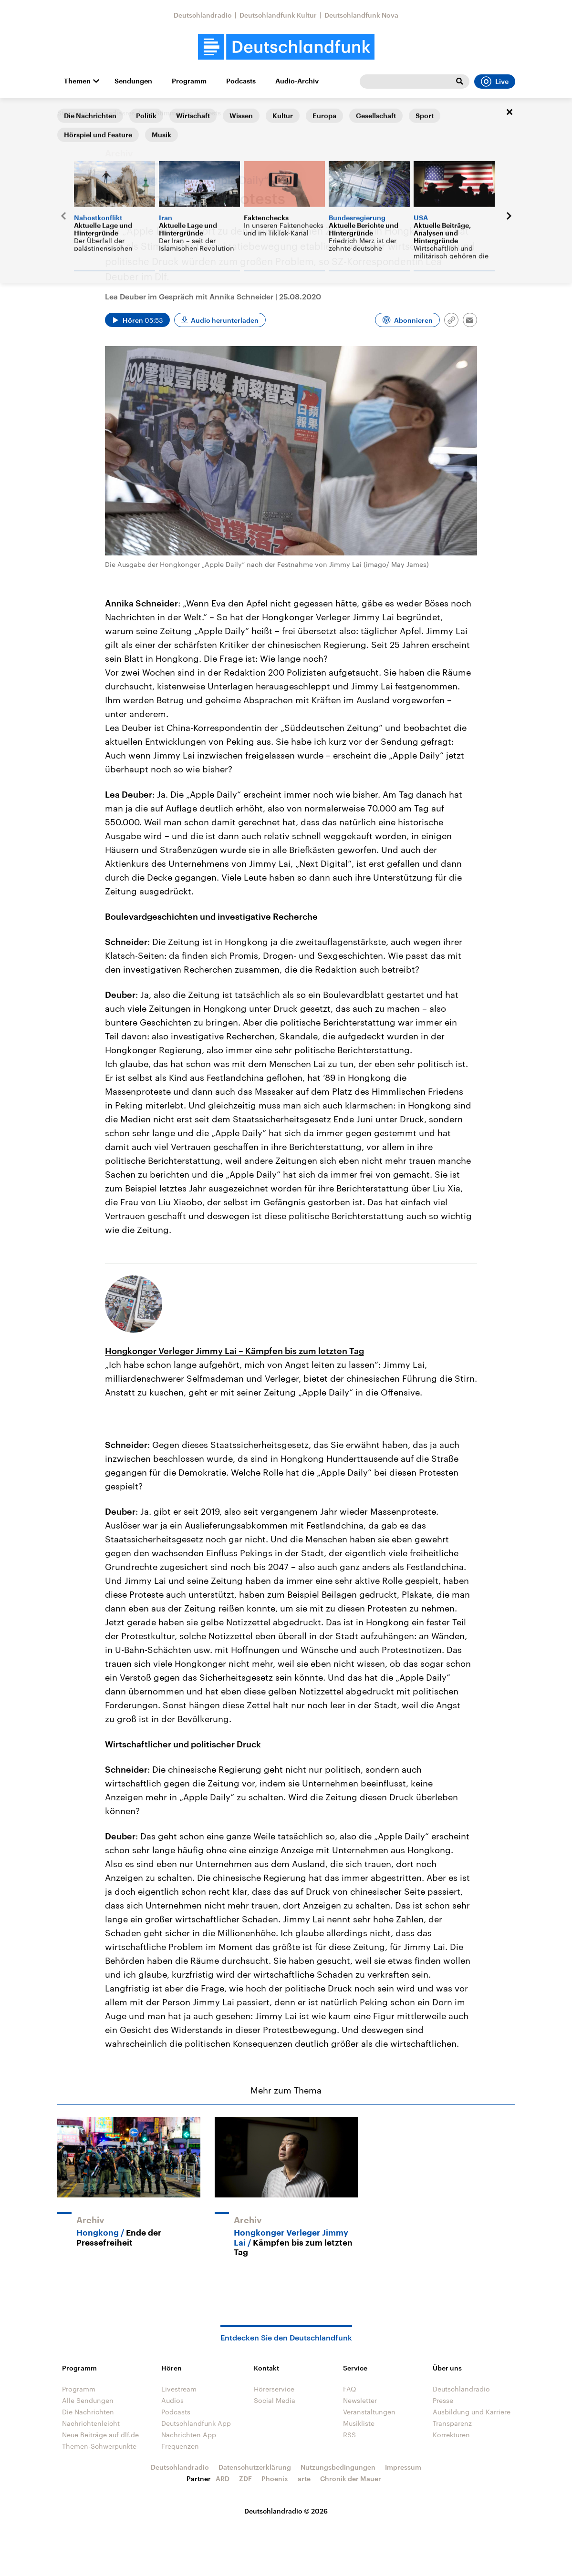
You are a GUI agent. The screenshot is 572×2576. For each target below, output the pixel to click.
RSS (349, 2435)
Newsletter (360, 2400)
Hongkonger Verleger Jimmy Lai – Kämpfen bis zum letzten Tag (234, 1350)
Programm (189, 81)
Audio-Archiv (297, 81)
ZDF (245, 2478)
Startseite (72, 113)
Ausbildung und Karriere (471, 2412)
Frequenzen (180, 2446)
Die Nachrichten (88, 2412)
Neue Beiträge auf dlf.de (100, 2435)
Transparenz (452, 2423)
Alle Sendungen (88, 2400)
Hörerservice (274, 2389)
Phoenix (274, 2478)
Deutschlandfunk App (196, 2423)
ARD (222, 2478)
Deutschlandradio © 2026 (286, 2511)
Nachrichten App (188, 2435)
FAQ (349, 2389)
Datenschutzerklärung (254, 2467)
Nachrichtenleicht (91, 2423)
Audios (172, 2400)
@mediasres (115, 113)
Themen (77, 81)
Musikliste (358, 2423)
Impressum (403, 2467)
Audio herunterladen (225, 320)
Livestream (179, 2389)
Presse (443, 2400)
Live (495, 81)
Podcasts (241, 81)
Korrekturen (451, 2435)
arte (304, 2478)
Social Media (274, 2400)
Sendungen (133, 81)
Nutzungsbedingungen (338, 2467)
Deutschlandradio (203, 15)
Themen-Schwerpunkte (99, 2446)
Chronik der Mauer (350, 2478)
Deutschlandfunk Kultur (278, 15)
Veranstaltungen (369, 2412)
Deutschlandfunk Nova (361, 15)
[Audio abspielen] (137, 320)
